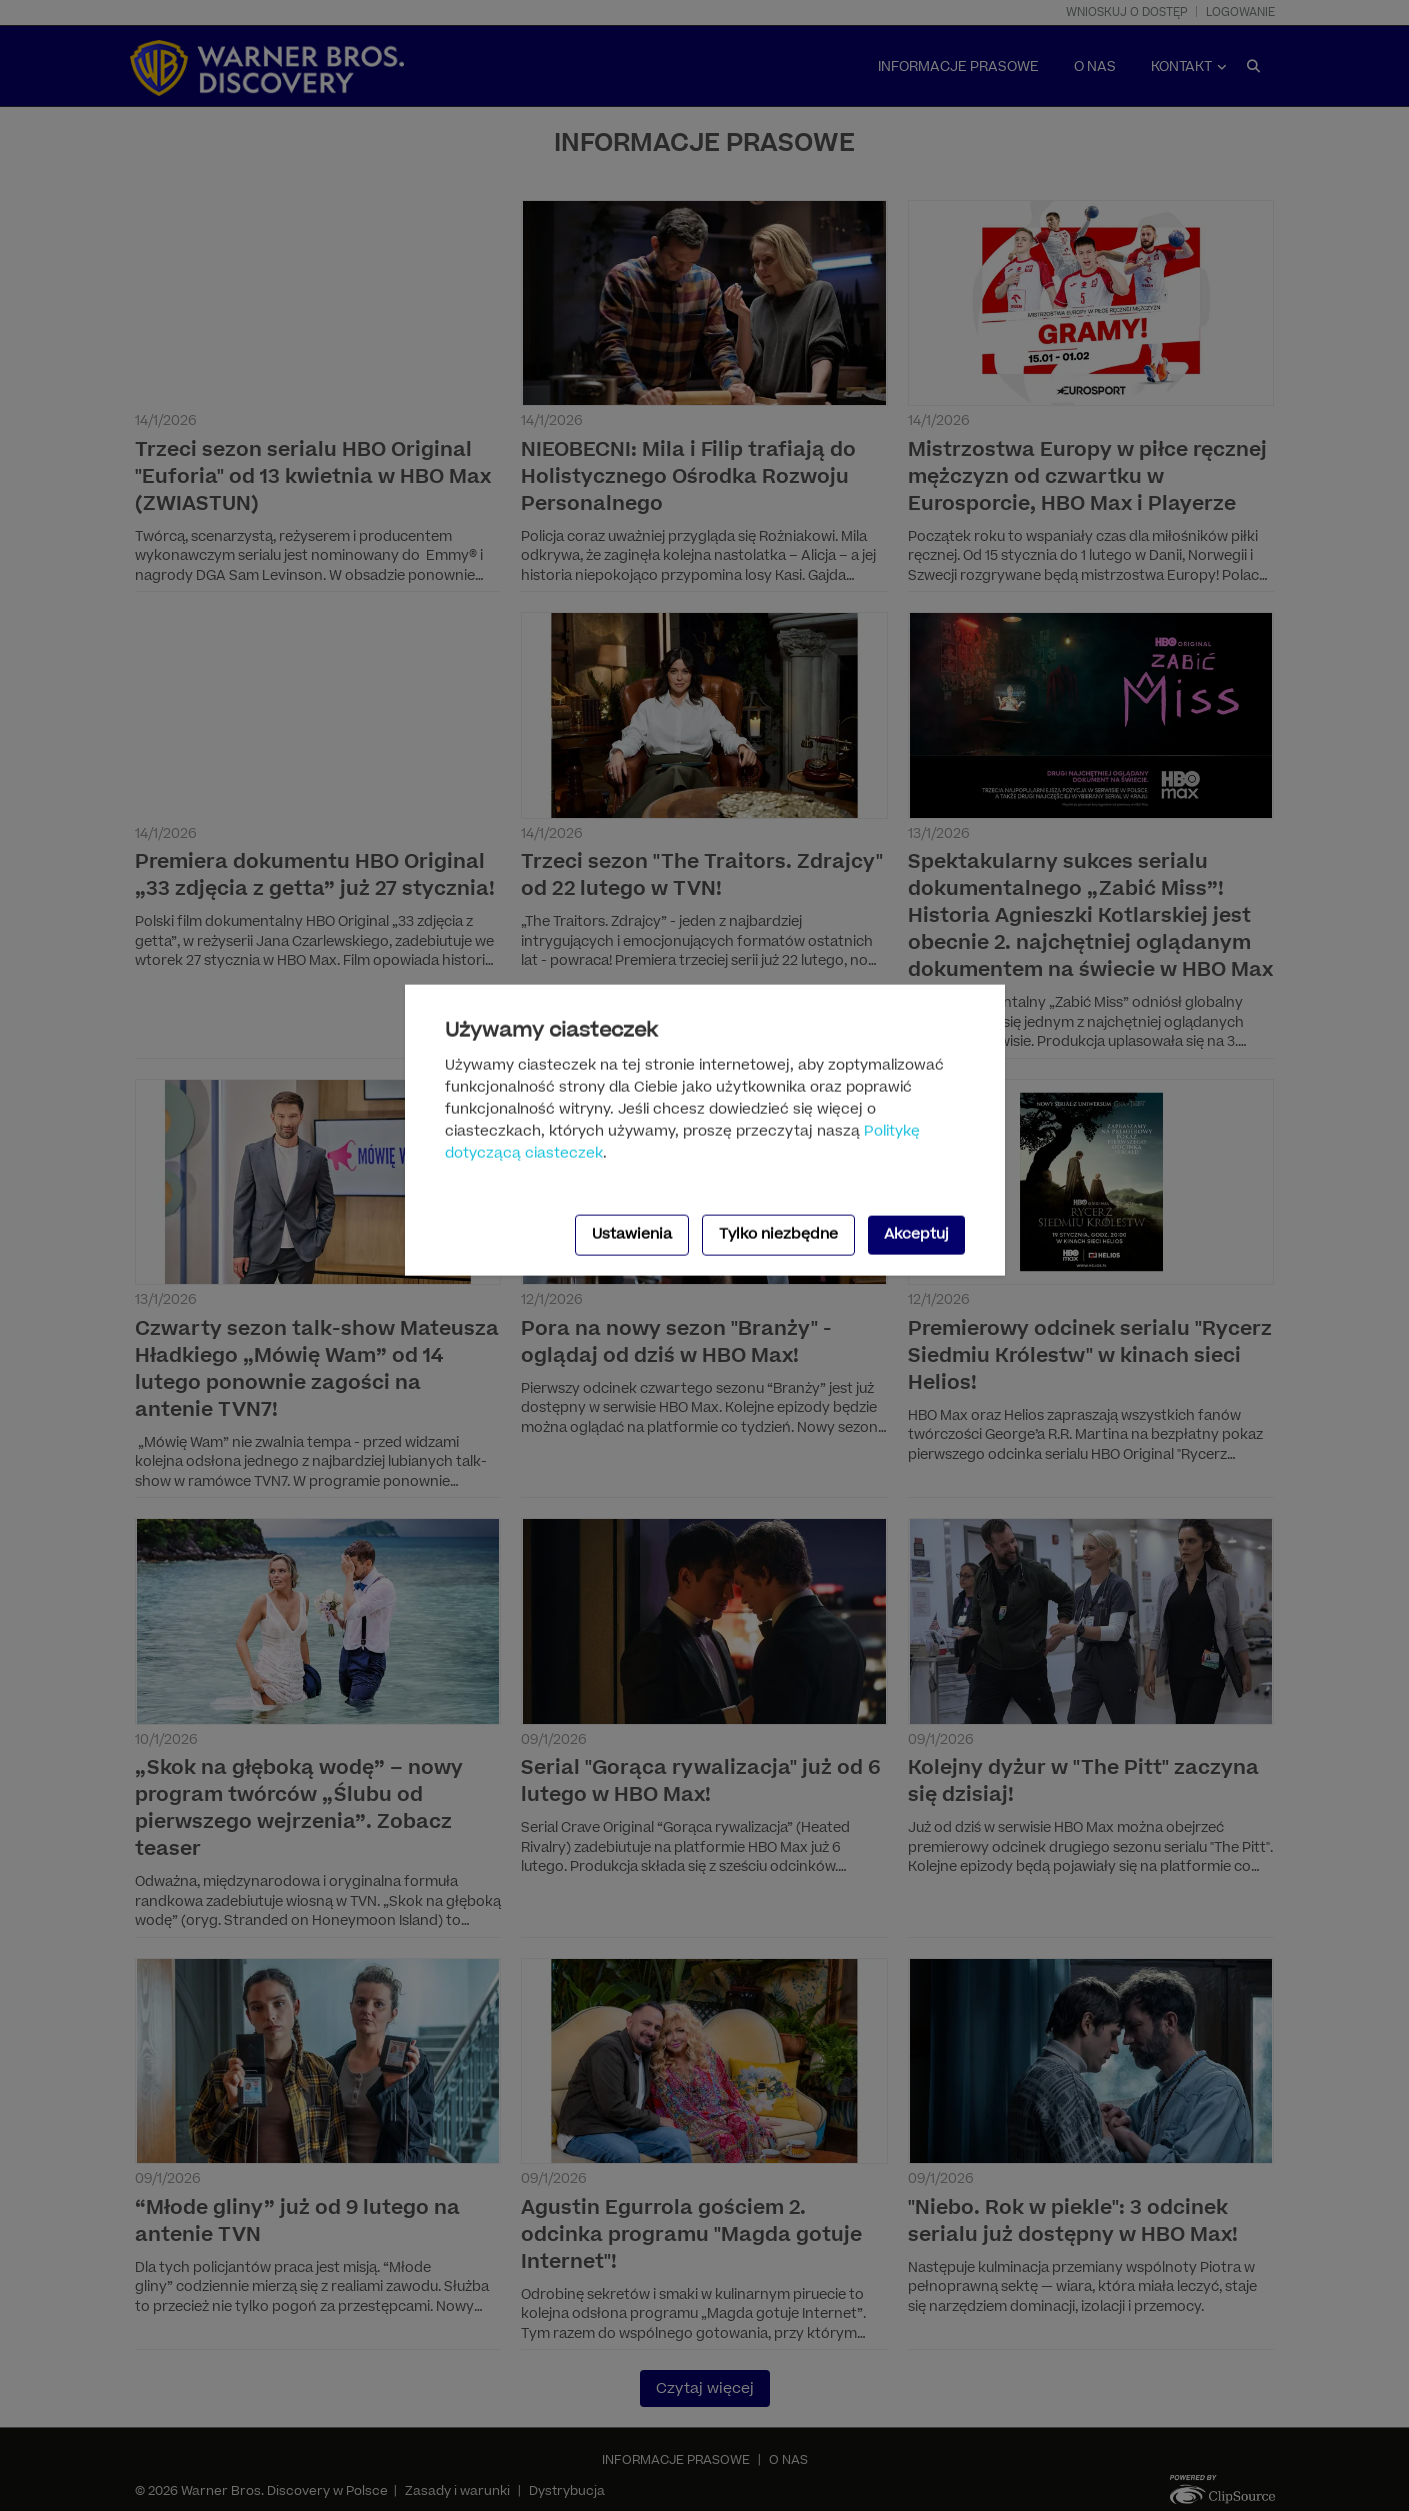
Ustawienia (632, 1234)
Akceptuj (916, 1234)
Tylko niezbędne (778, 1234)
